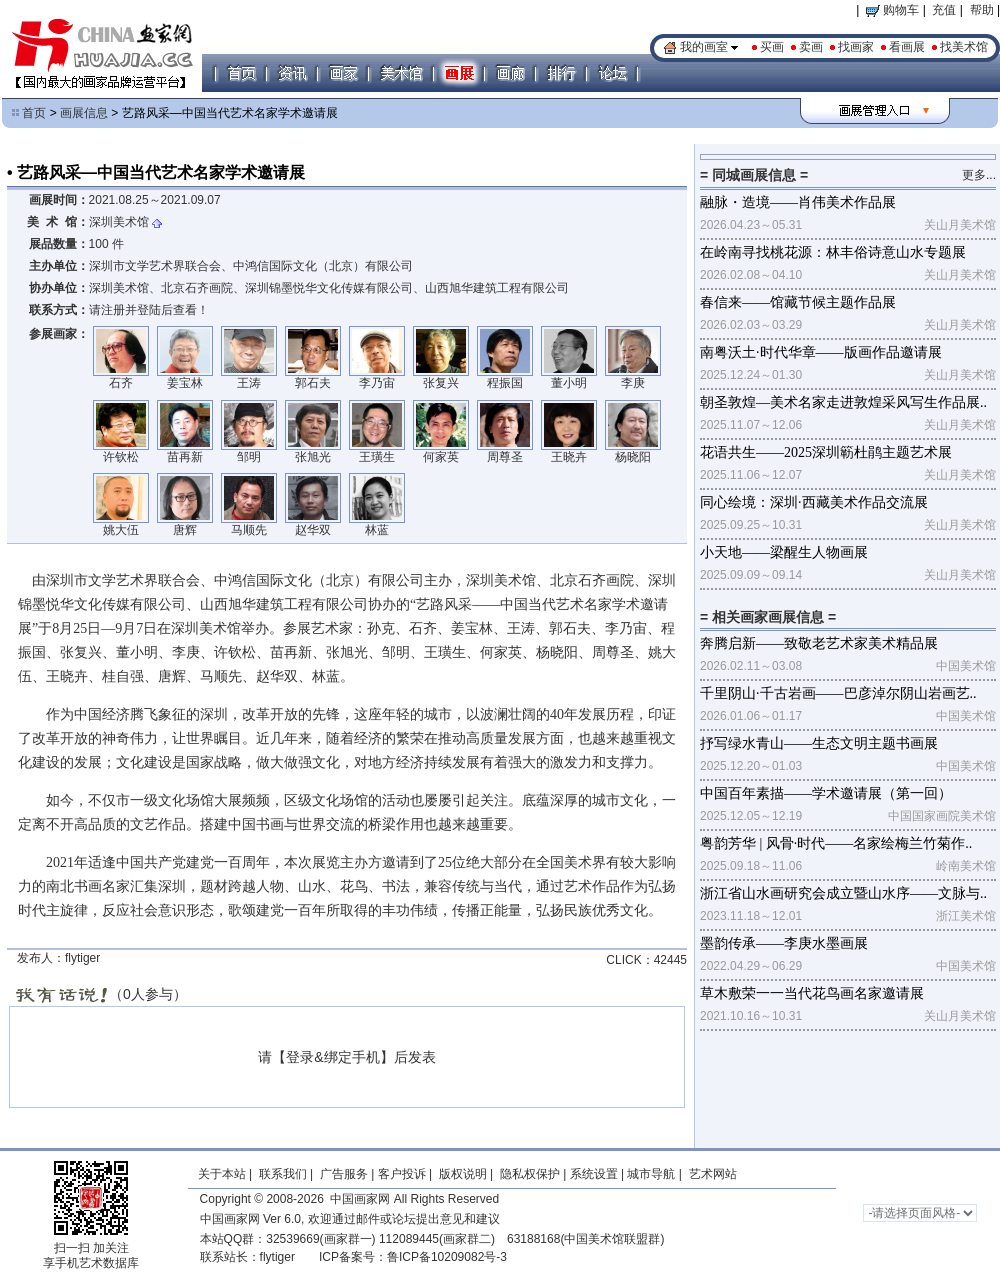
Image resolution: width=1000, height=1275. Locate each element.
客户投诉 (402, 1174)
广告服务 (344, 1174)
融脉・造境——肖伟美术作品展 (798, 202)
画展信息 (84, 113)
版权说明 (463, 1174)
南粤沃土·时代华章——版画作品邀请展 (821, 352)
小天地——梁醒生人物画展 (784, 552)
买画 (772, 47)
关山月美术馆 (960, 225)
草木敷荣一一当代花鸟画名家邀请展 (812, 993)
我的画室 (704, 47)
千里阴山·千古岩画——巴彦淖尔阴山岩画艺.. (838, 693)
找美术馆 (964, 47)
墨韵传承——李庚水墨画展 (784, 943)
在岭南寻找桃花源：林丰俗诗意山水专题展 (833, 252)
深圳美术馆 (119, 222)
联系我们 (283, 1174)
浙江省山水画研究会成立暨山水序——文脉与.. (843, 893)
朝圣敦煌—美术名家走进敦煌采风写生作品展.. (843, 402)
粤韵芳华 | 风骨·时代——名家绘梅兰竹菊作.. (836, 843)
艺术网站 (710, 1174)
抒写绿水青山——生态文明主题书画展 (819, 743)
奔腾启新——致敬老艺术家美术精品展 (819, 643)
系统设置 (594, 1174)
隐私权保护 (530, 1174)
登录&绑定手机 (332, 1057)
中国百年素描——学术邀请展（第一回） (826, 793)
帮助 (982, 10)
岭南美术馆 (966, 866)
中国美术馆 (966, 666)
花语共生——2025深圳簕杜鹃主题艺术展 (826, 452)
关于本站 (222, 1174)
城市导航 (651, 1174)
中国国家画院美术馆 (942, 816)
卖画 (811, 47)
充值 (944, 10)
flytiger (277, 1257)
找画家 (856, 47)
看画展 (907, 47)
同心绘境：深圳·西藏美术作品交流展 (814, 502)
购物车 (892, 10)
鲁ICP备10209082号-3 (447, 1257)
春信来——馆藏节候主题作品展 (798, 302)
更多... (979, 175)
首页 (34, 113)
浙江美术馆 (966, 916)
